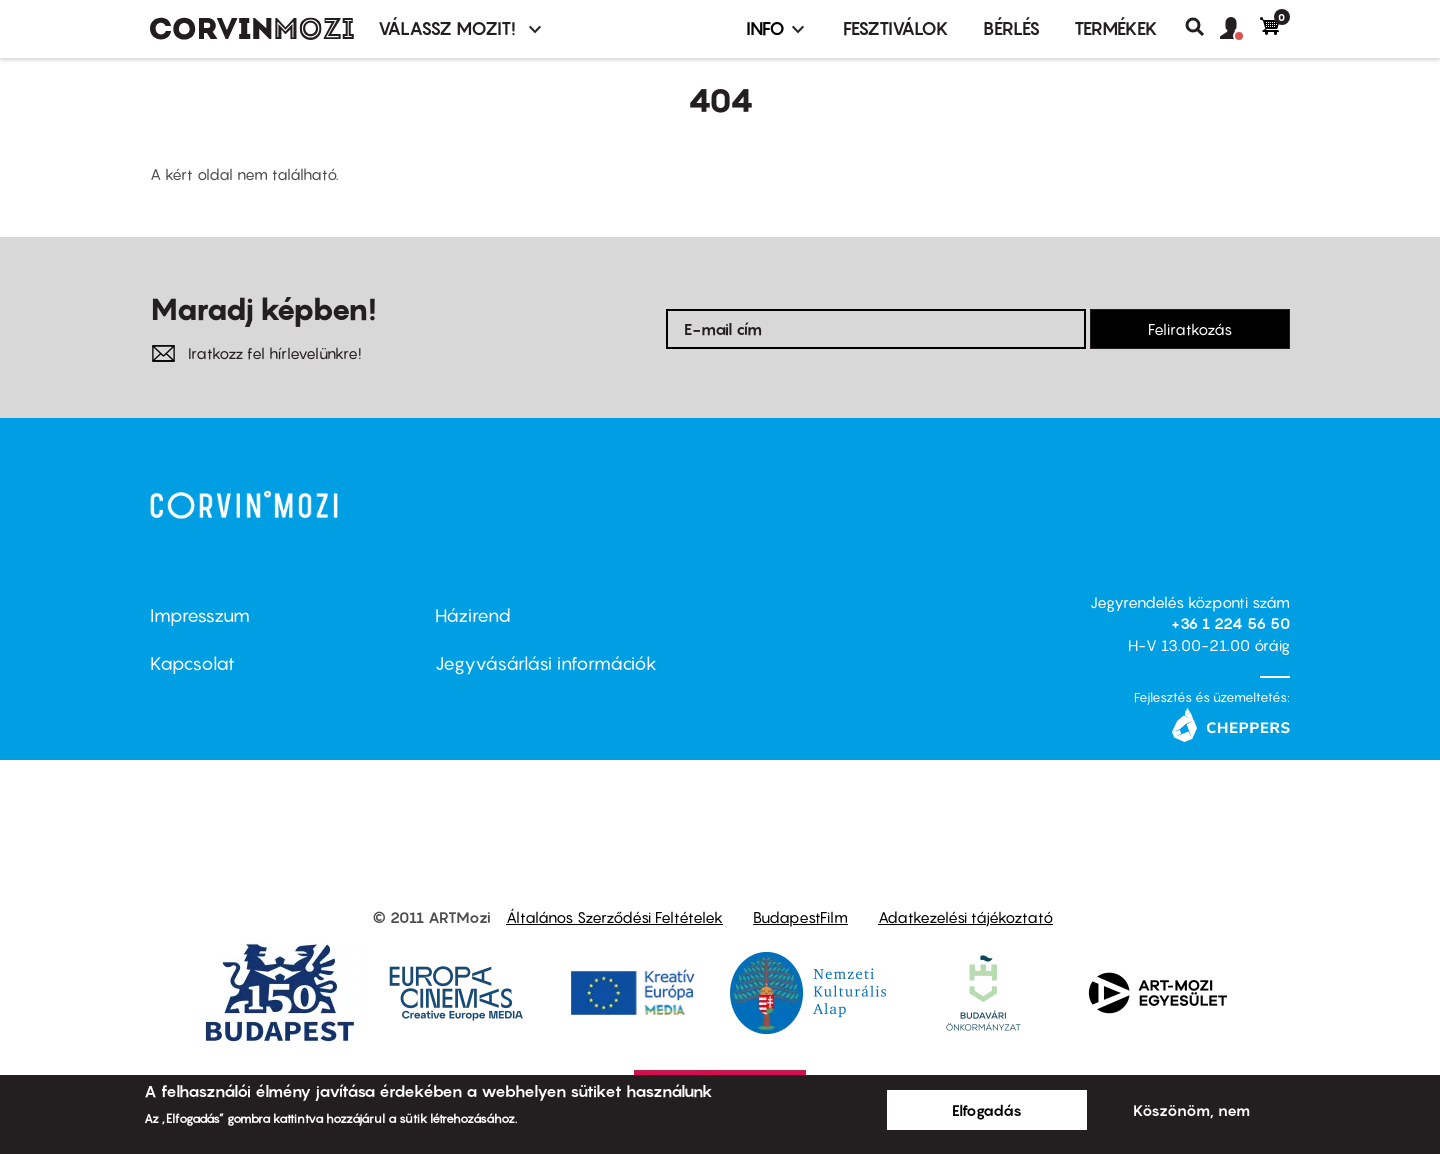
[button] (1240, 29)
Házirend (473, 615)
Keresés (1202, 27)
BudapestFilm (800, 917)
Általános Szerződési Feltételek (614, 917)
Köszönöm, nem (1191, 1110)
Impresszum (200, 615)
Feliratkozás (1190, 329)
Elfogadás (987, 1110)
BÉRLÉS (1011, 28)
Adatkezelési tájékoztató (965, 917)
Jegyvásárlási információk (546, 663)
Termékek (1116, 28)
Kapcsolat (192, 663)
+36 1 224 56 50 (1230, 623)
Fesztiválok (896, 28)
